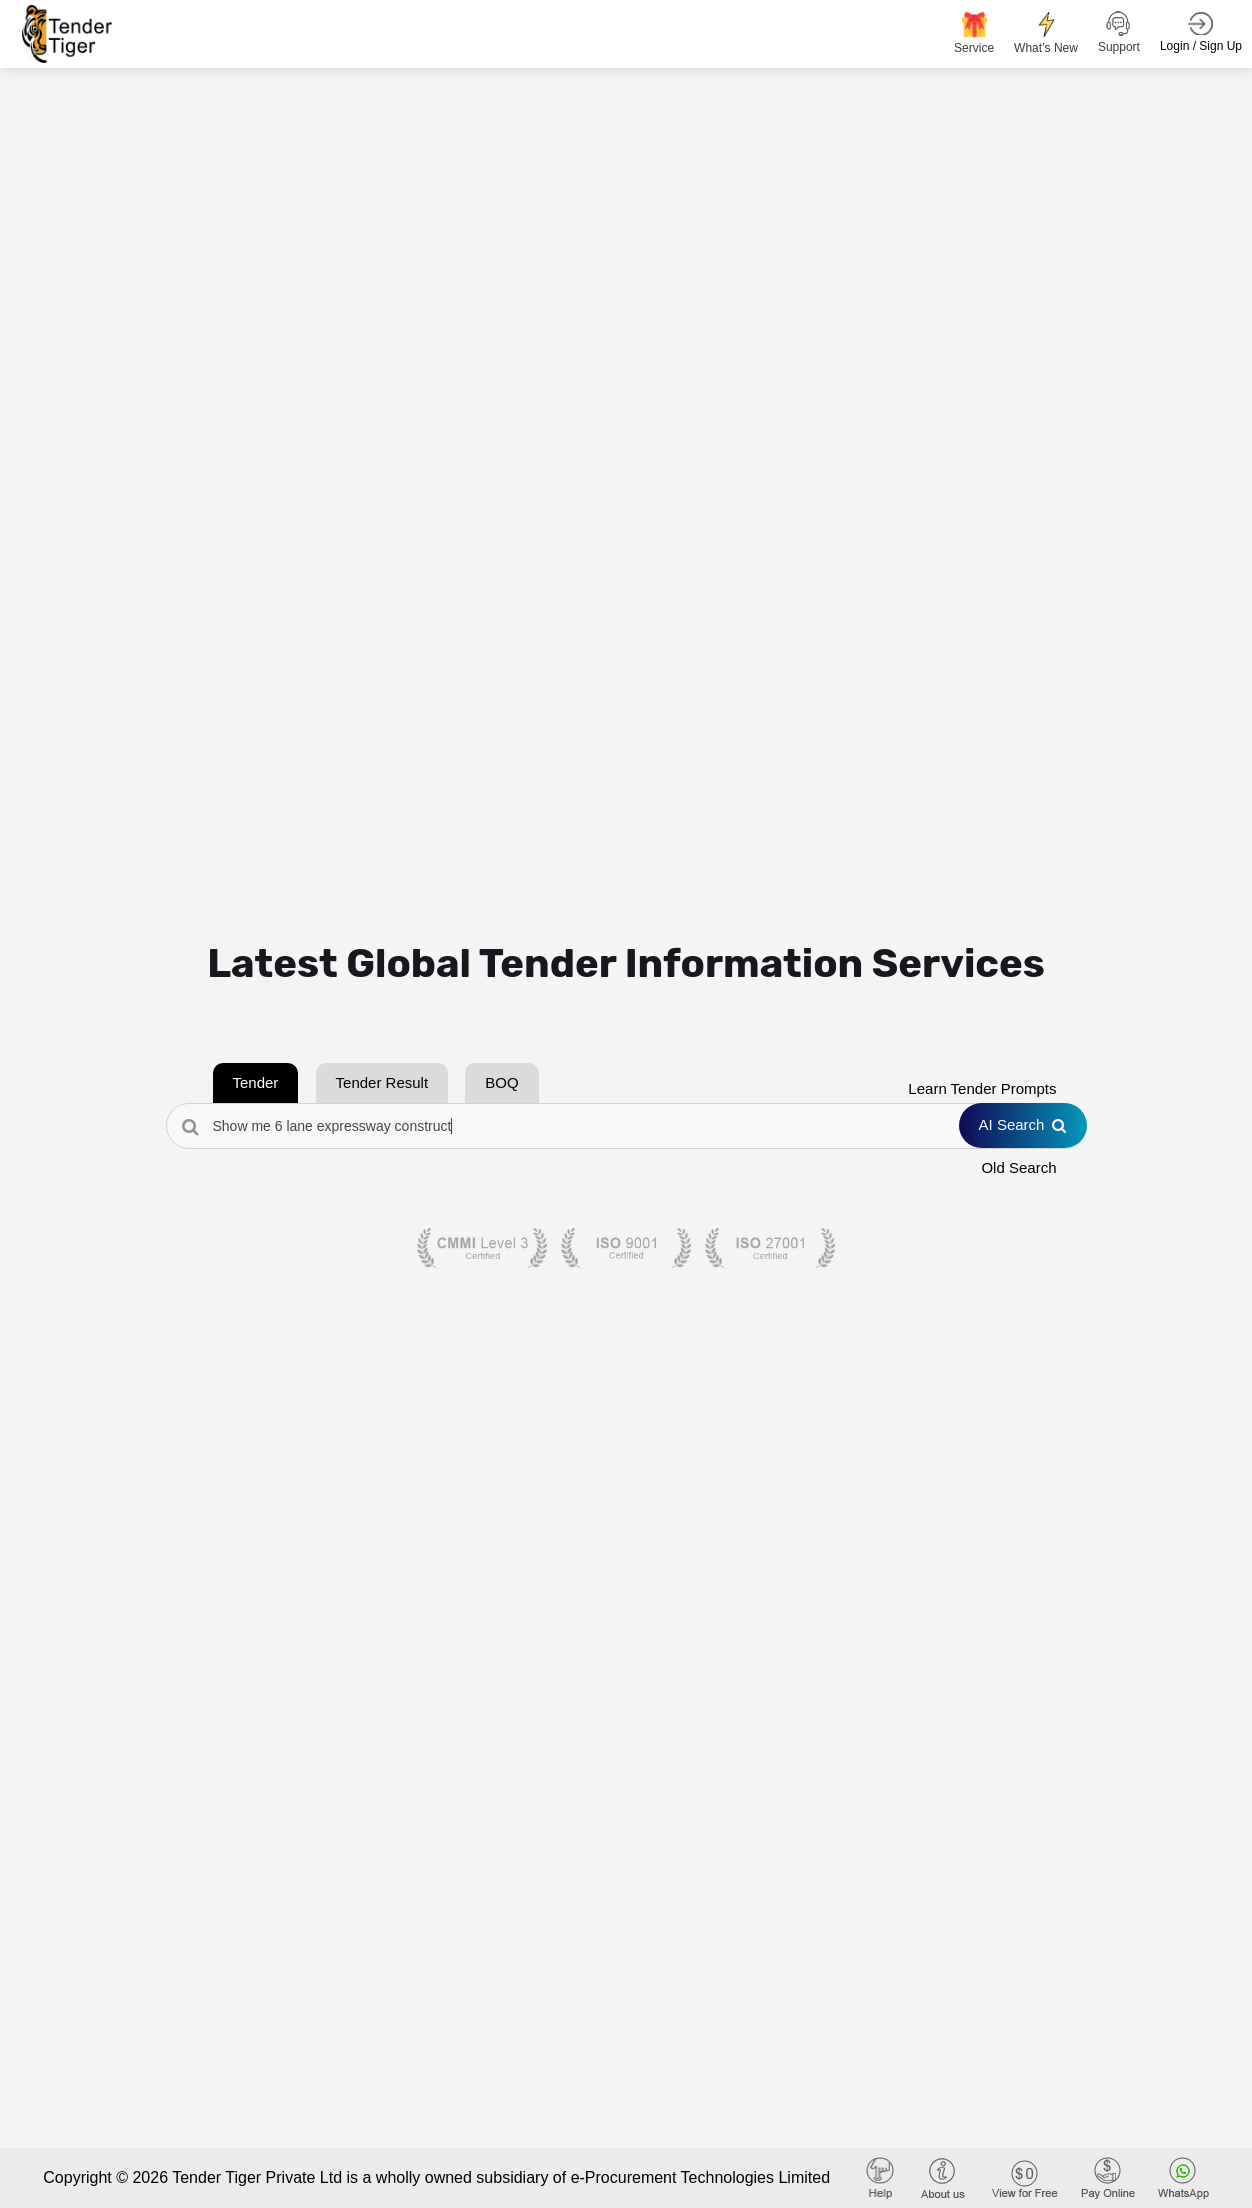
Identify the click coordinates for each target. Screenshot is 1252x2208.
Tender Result (382, 1082)
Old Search (1018, 1167)
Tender (256, 1082)
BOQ (501, 1082)
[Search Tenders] (626, 1126)
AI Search (1023, 1124)
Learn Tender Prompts (982, 1088)
